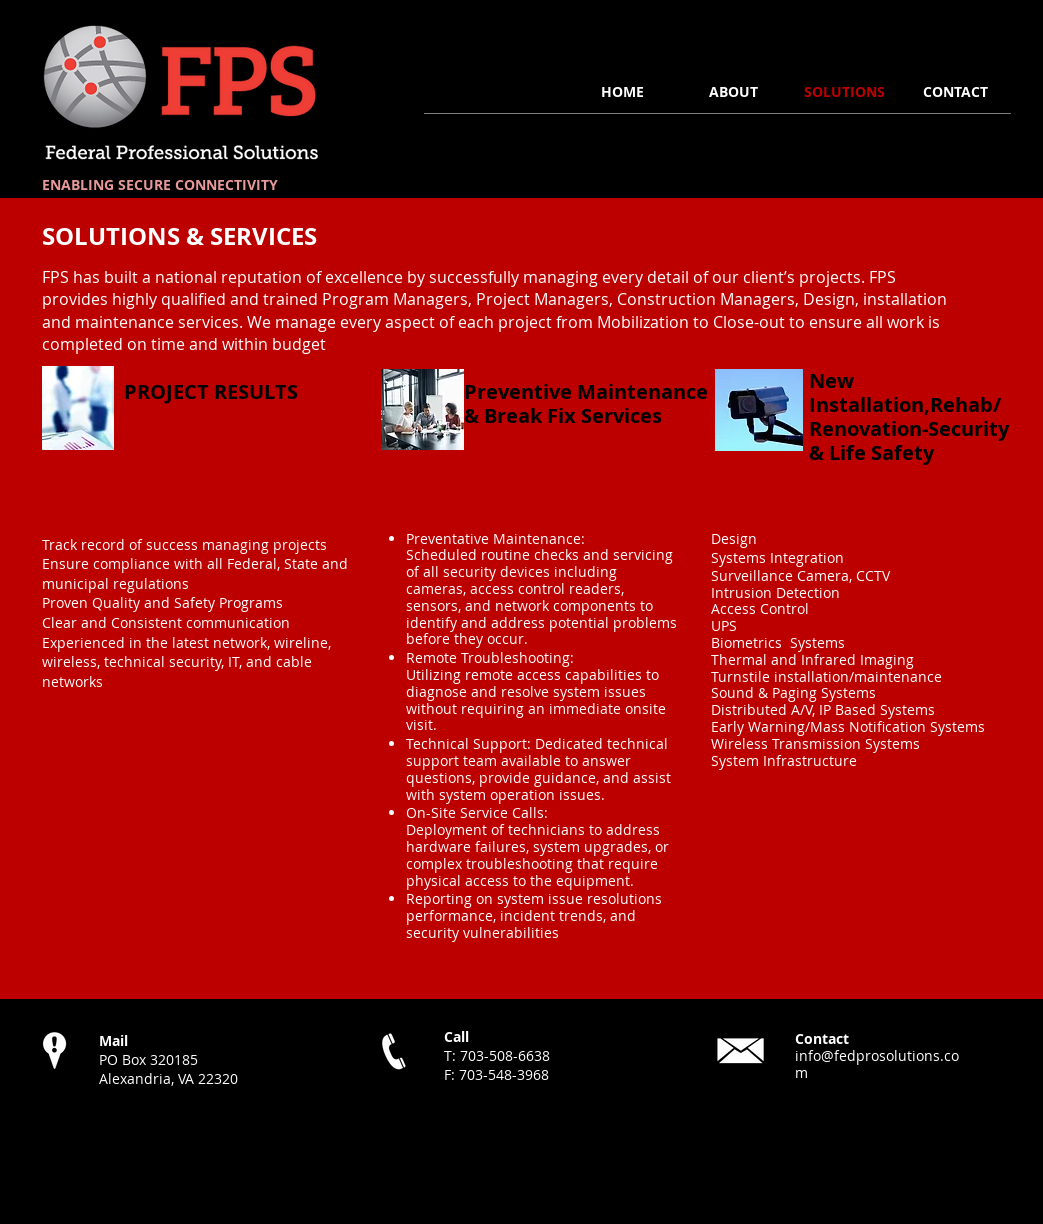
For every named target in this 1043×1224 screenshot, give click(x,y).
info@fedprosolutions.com (877, 1064)
